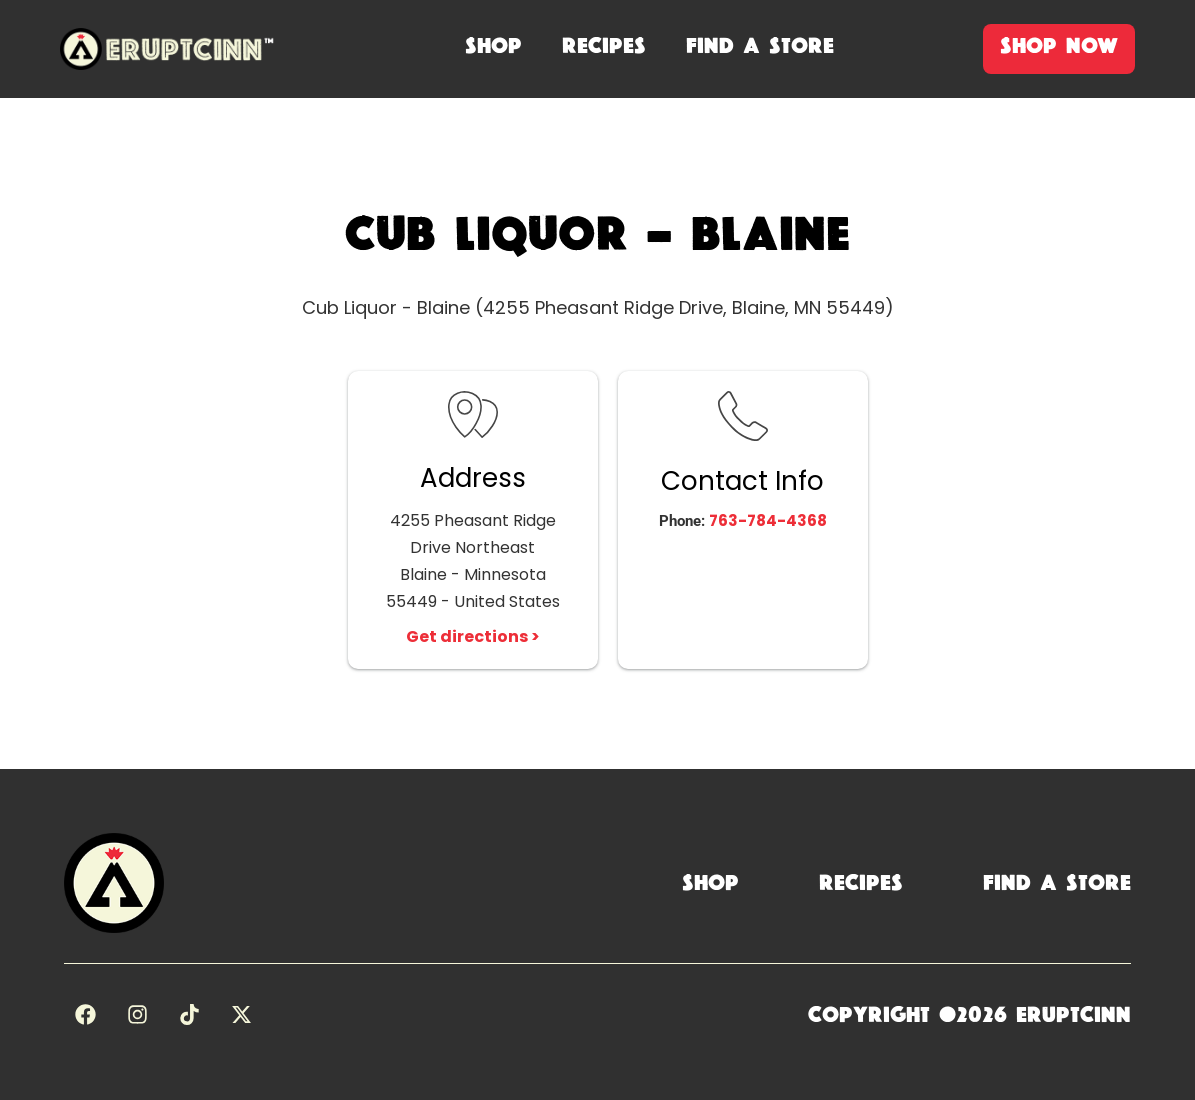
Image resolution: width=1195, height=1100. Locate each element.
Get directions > (473, 636)
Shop (710, 883)
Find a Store (1057, 883)
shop (493, 46)
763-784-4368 (768, 520)
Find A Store (760, 46)
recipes (604, 46)
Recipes (861, 883)
